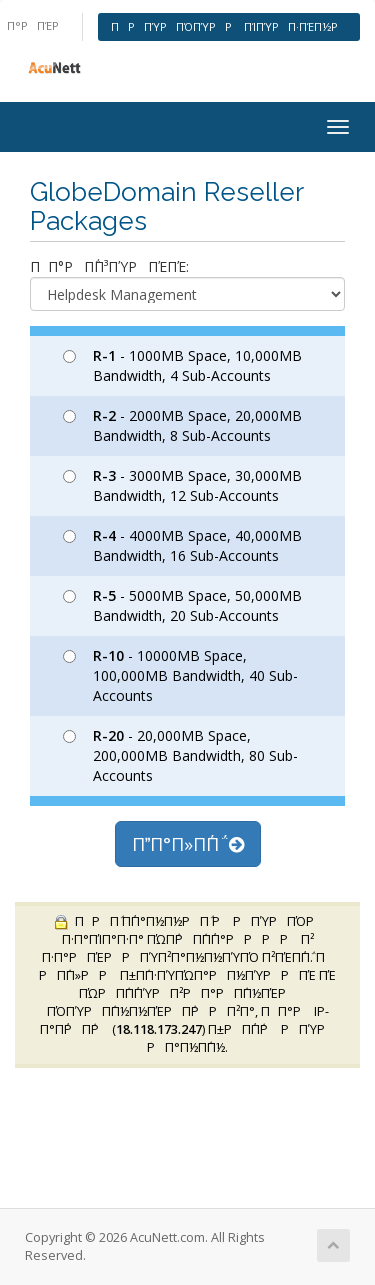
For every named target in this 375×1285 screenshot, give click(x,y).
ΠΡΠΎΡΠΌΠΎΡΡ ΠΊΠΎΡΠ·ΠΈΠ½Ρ (229, 26)
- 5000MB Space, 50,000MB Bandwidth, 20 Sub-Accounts (182, 605)
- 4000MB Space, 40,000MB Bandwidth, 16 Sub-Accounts (182, 545)
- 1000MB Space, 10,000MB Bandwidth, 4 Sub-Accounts (182, 365)
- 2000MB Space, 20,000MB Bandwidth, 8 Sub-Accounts (182, 425)
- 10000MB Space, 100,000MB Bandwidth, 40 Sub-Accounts (180, 675)
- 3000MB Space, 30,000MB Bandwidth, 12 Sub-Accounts (182, 485)
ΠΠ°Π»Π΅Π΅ (188, 844)
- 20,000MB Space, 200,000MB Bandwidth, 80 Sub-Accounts (180, 755)
